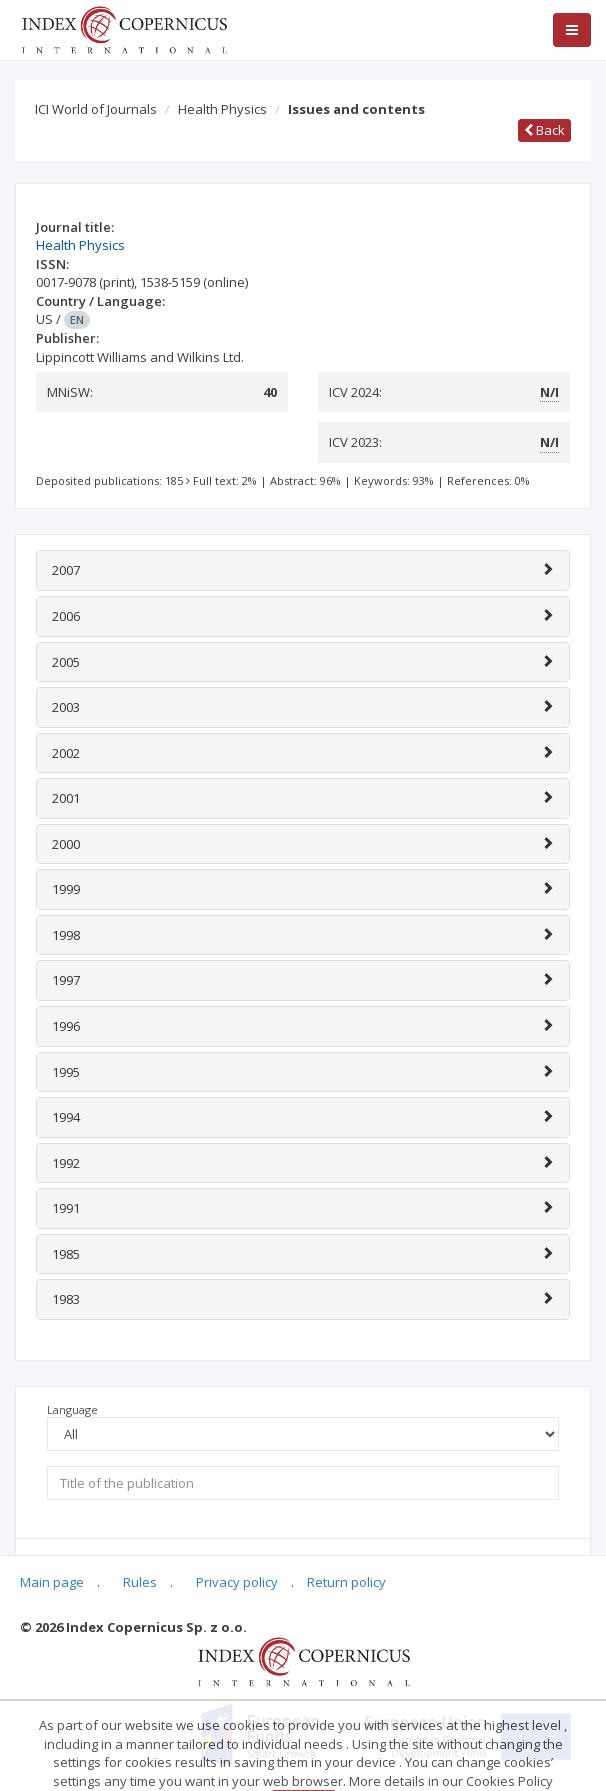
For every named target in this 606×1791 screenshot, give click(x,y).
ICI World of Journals (96, 109)
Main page (52, 1582)
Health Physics (222, 109)
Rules (140, 1582)
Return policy (346, 1582)
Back (544, 130)
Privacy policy (237, 1582)
